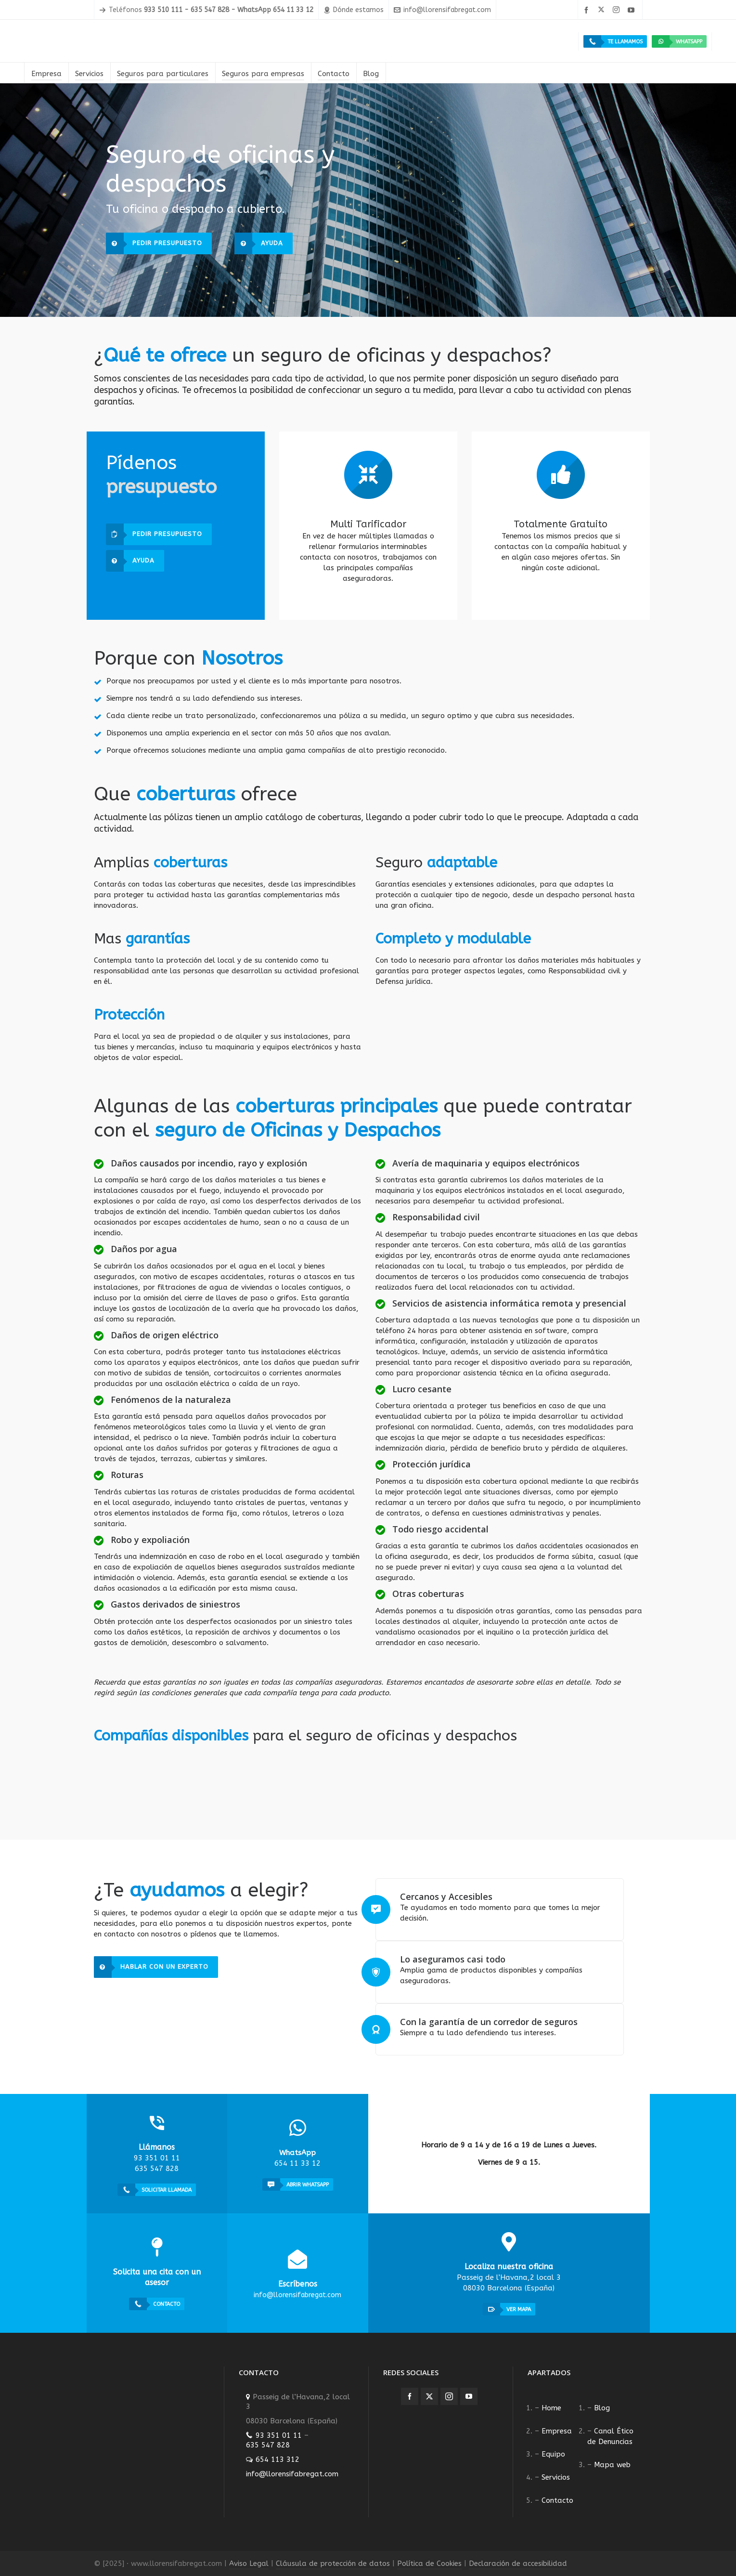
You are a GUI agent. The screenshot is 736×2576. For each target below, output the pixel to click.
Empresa (557, 2431)
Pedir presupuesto (154, 243)
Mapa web (612, 2464)
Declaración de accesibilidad (518, 2563)
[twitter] (602, 10)
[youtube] (632, 10)
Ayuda (258, 243)
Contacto (557, 2500)
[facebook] (588, 10)
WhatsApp (677, 41)
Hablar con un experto (151, 1967)
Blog (602, 2408)
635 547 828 (268, 2445)
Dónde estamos (353, 10)
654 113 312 (277, 2459)
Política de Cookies (429, 2563)
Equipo (553, 2454)
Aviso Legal (249, 2563)
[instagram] (617, 10)
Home (551, 2408)
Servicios (556, 2477)
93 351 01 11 (279, 2435)
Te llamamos (613, 41)
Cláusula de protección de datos (333, 2563)
